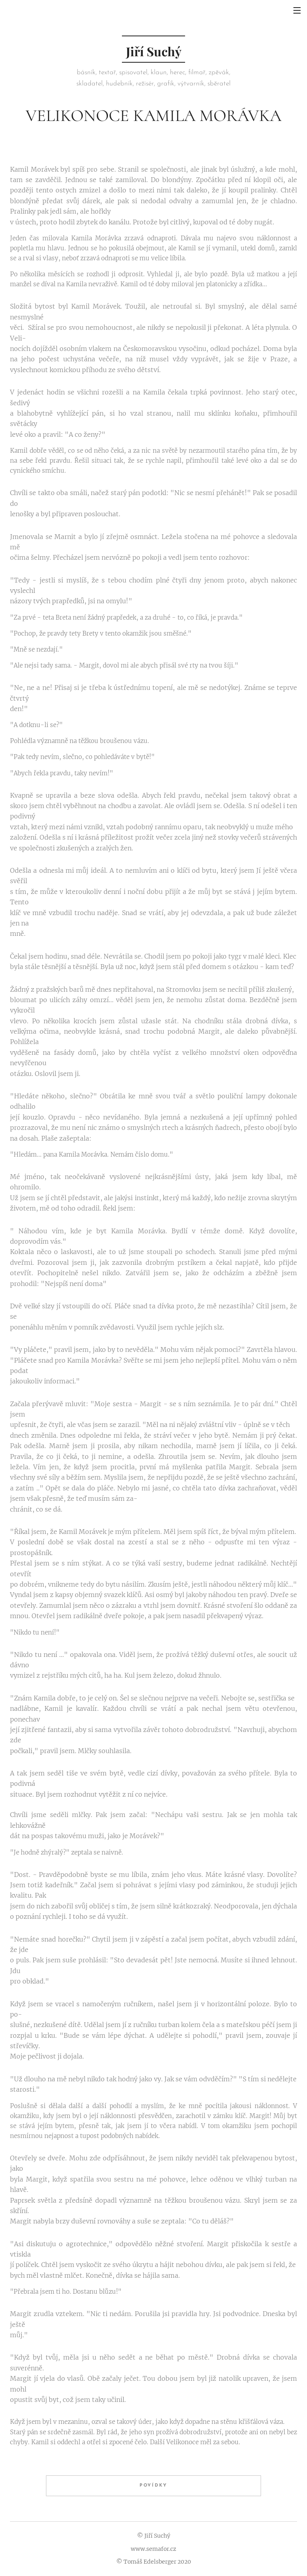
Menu (297, 10)
